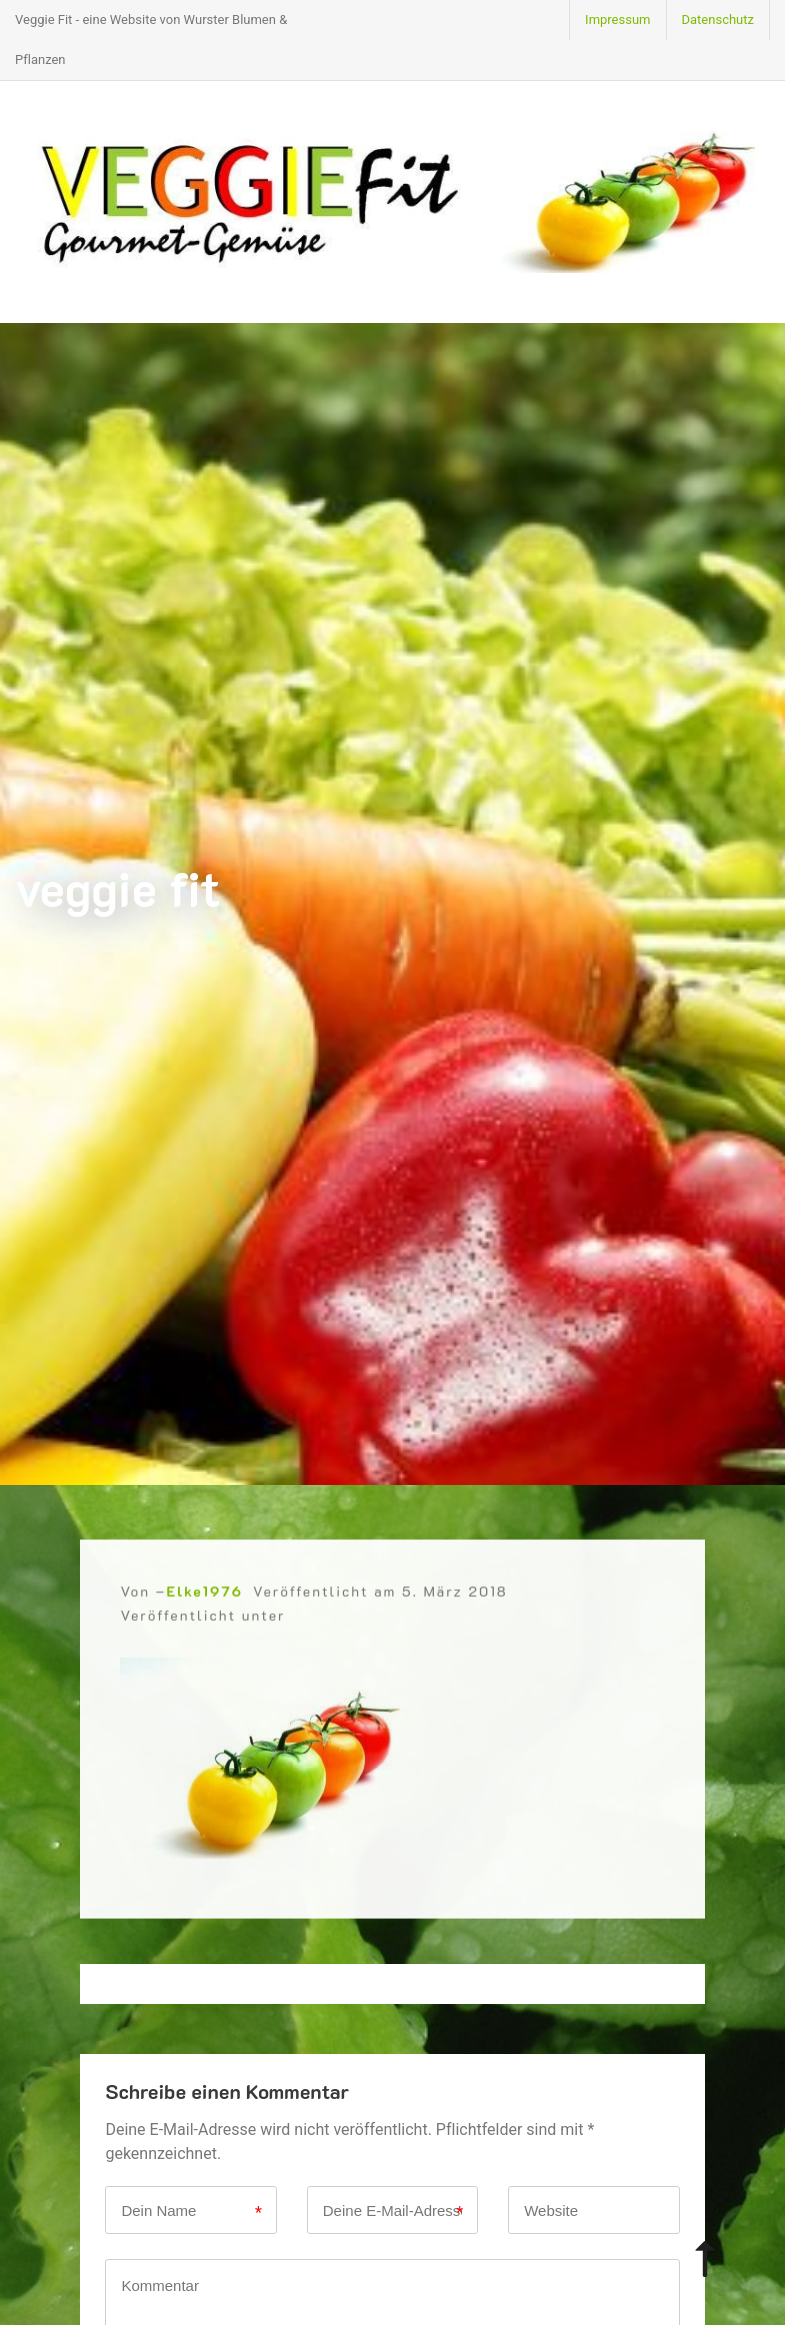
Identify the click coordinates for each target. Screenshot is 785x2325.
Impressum (617, 19)
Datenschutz (718, 19)
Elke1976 (204, 1609)
